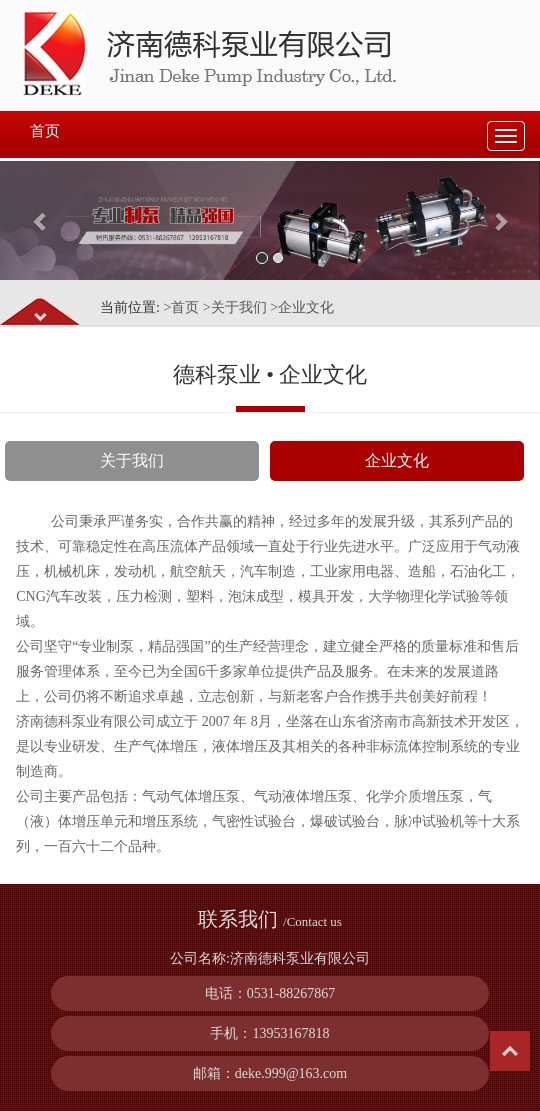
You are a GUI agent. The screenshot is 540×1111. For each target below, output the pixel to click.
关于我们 (132, 460)
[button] (40, 220)
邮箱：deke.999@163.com (270, 1073)
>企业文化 (302, 307)
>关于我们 (235, 307)
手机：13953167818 (269, 1033)
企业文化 (397, 460)
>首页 (181, 307)
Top (510, 1051)
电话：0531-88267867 (270, 993)
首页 (45, 131)
